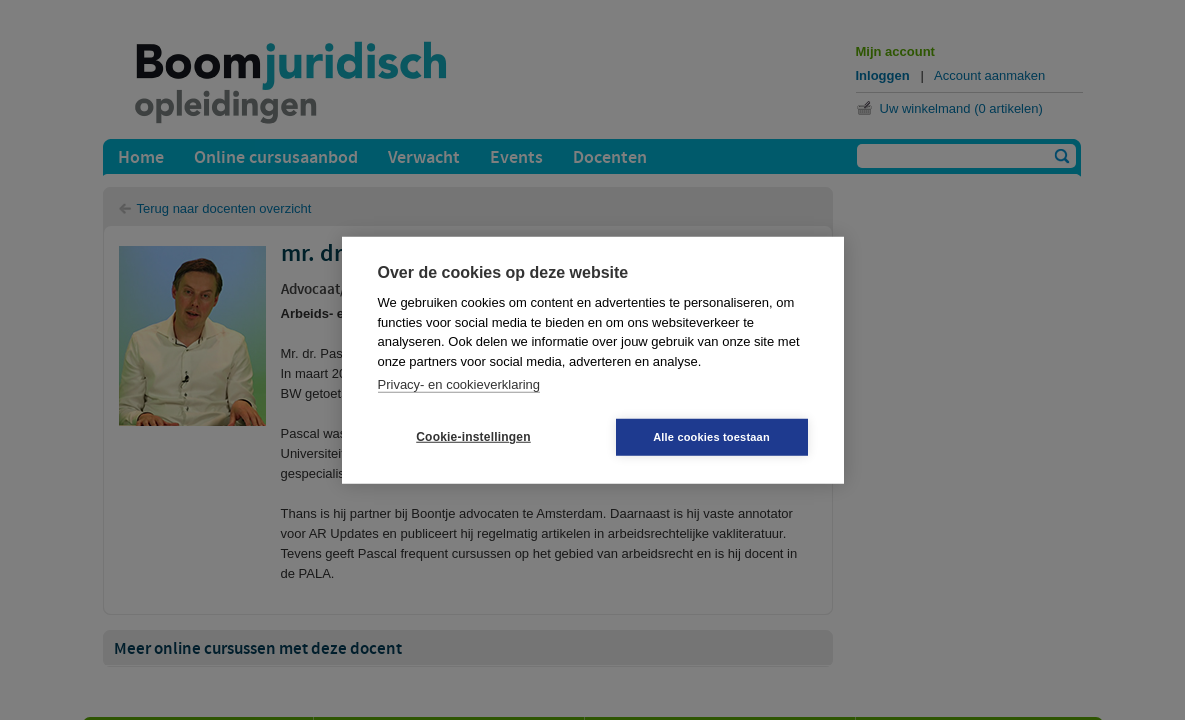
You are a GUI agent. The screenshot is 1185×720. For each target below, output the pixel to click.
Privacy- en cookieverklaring (459, 384)
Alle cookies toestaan (711, 436)
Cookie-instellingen (473, 437)
